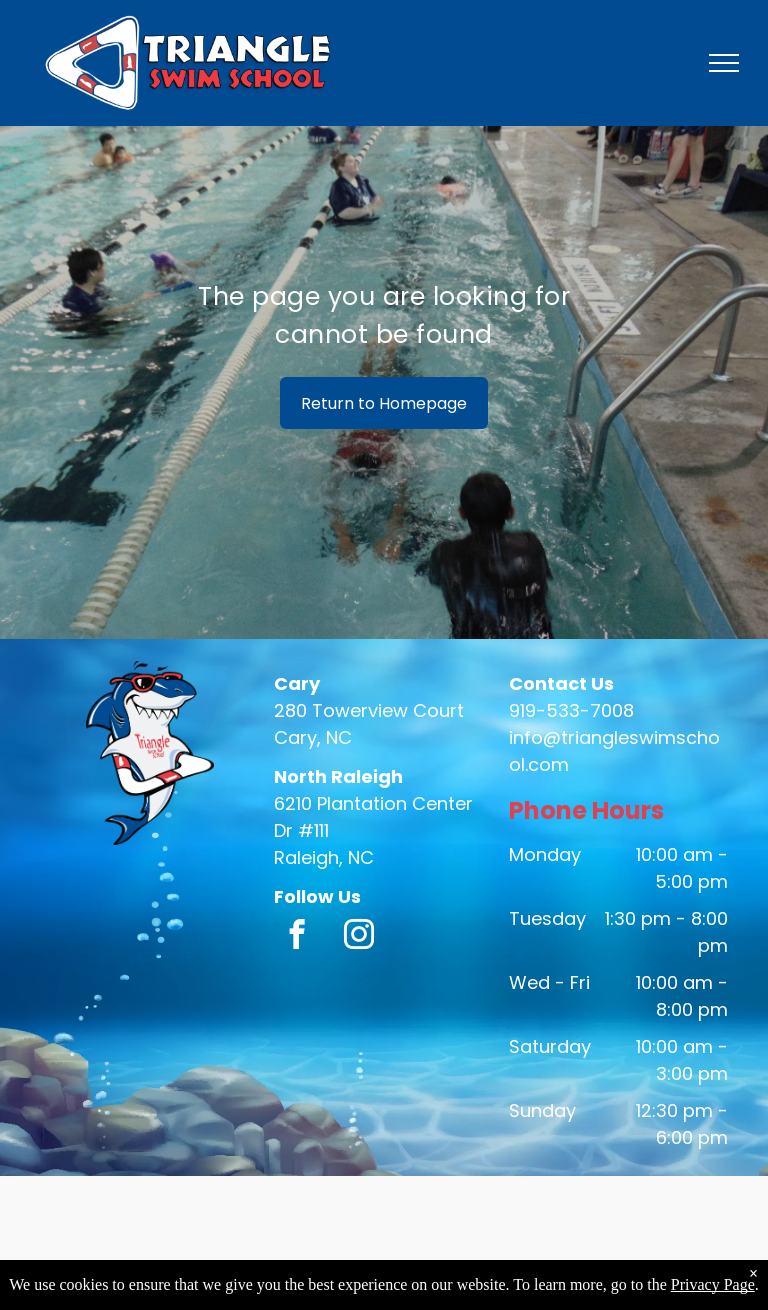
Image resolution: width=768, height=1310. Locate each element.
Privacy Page (713, 1284)
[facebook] (296, 937)
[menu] (724, 63)
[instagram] (358, 937)
